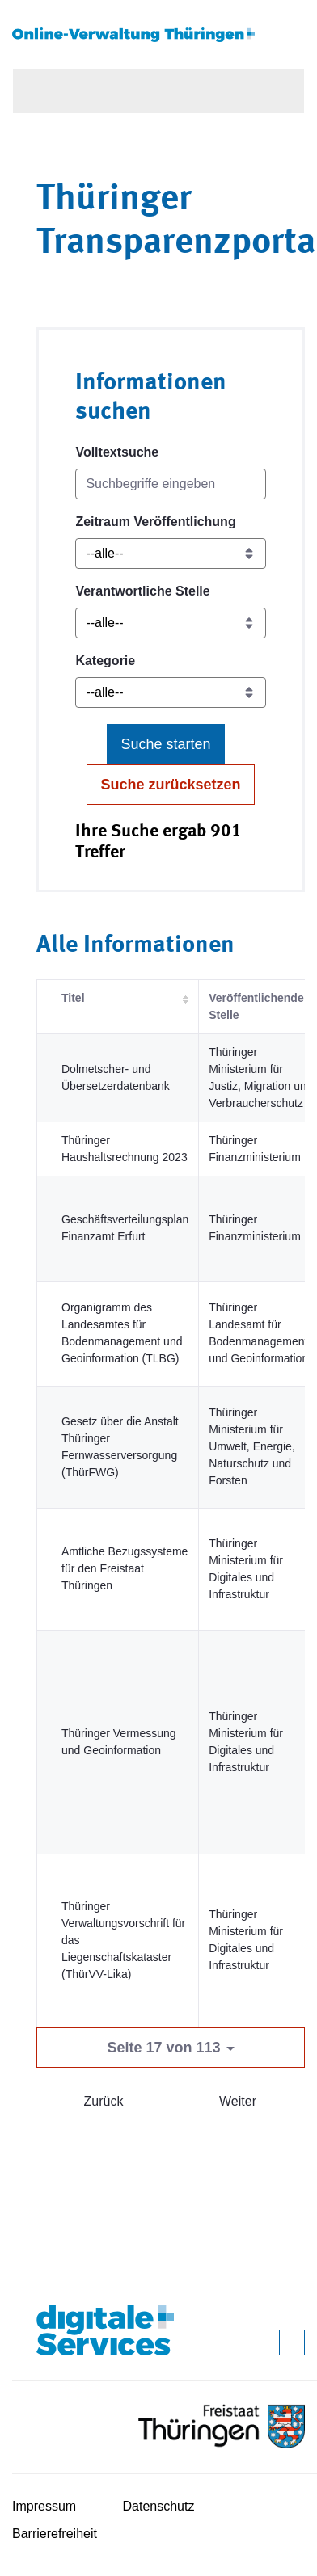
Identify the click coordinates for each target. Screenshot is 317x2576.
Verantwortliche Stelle (142, 591)
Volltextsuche (116, 452)
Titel (73, 997)
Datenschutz (159, 2506)
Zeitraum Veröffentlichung (155, 521)
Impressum (44, 2506)
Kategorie (105, 660)
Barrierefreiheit (54, 2533)
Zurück (104, 2101)
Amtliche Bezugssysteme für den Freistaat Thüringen (124, 1568)
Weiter (237, 2101)
